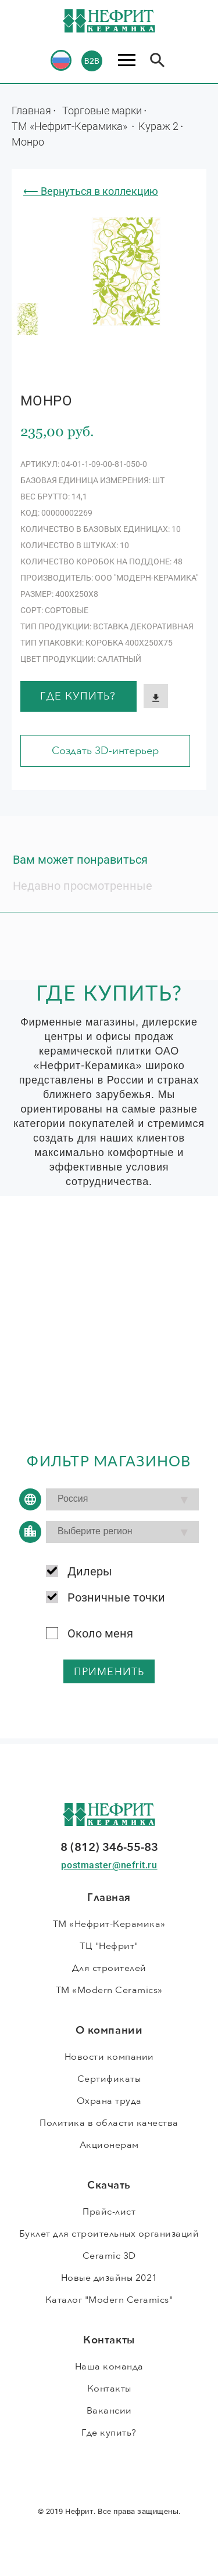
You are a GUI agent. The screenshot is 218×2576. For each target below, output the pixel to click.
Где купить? (78, 696)
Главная (31, 110)
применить (109, 1672)
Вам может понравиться (80, 860)
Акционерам (109, 2145)
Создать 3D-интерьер (105, 751)
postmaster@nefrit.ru (109, 1865)
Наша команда (109, 2366)
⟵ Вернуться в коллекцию (90, 191)
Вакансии (109, 2410)
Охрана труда (109, 2101)
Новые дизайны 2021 (109, 2277)
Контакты (109, 2388)
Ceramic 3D (109, 2255)
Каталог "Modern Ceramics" (109, 2300)
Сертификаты (109, 2079)
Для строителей (109, 1968)
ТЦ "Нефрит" (109, 1946)
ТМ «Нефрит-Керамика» (71, 126)
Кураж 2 (158, 126)
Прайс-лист (109, 2211)
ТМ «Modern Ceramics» (109, 1990)
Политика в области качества (109, 2123)
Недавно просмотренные (82, 886)
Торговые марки (102, 110)
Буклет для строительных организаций (109, 2233)
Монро (28, 141)
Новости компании (109, 2056)
